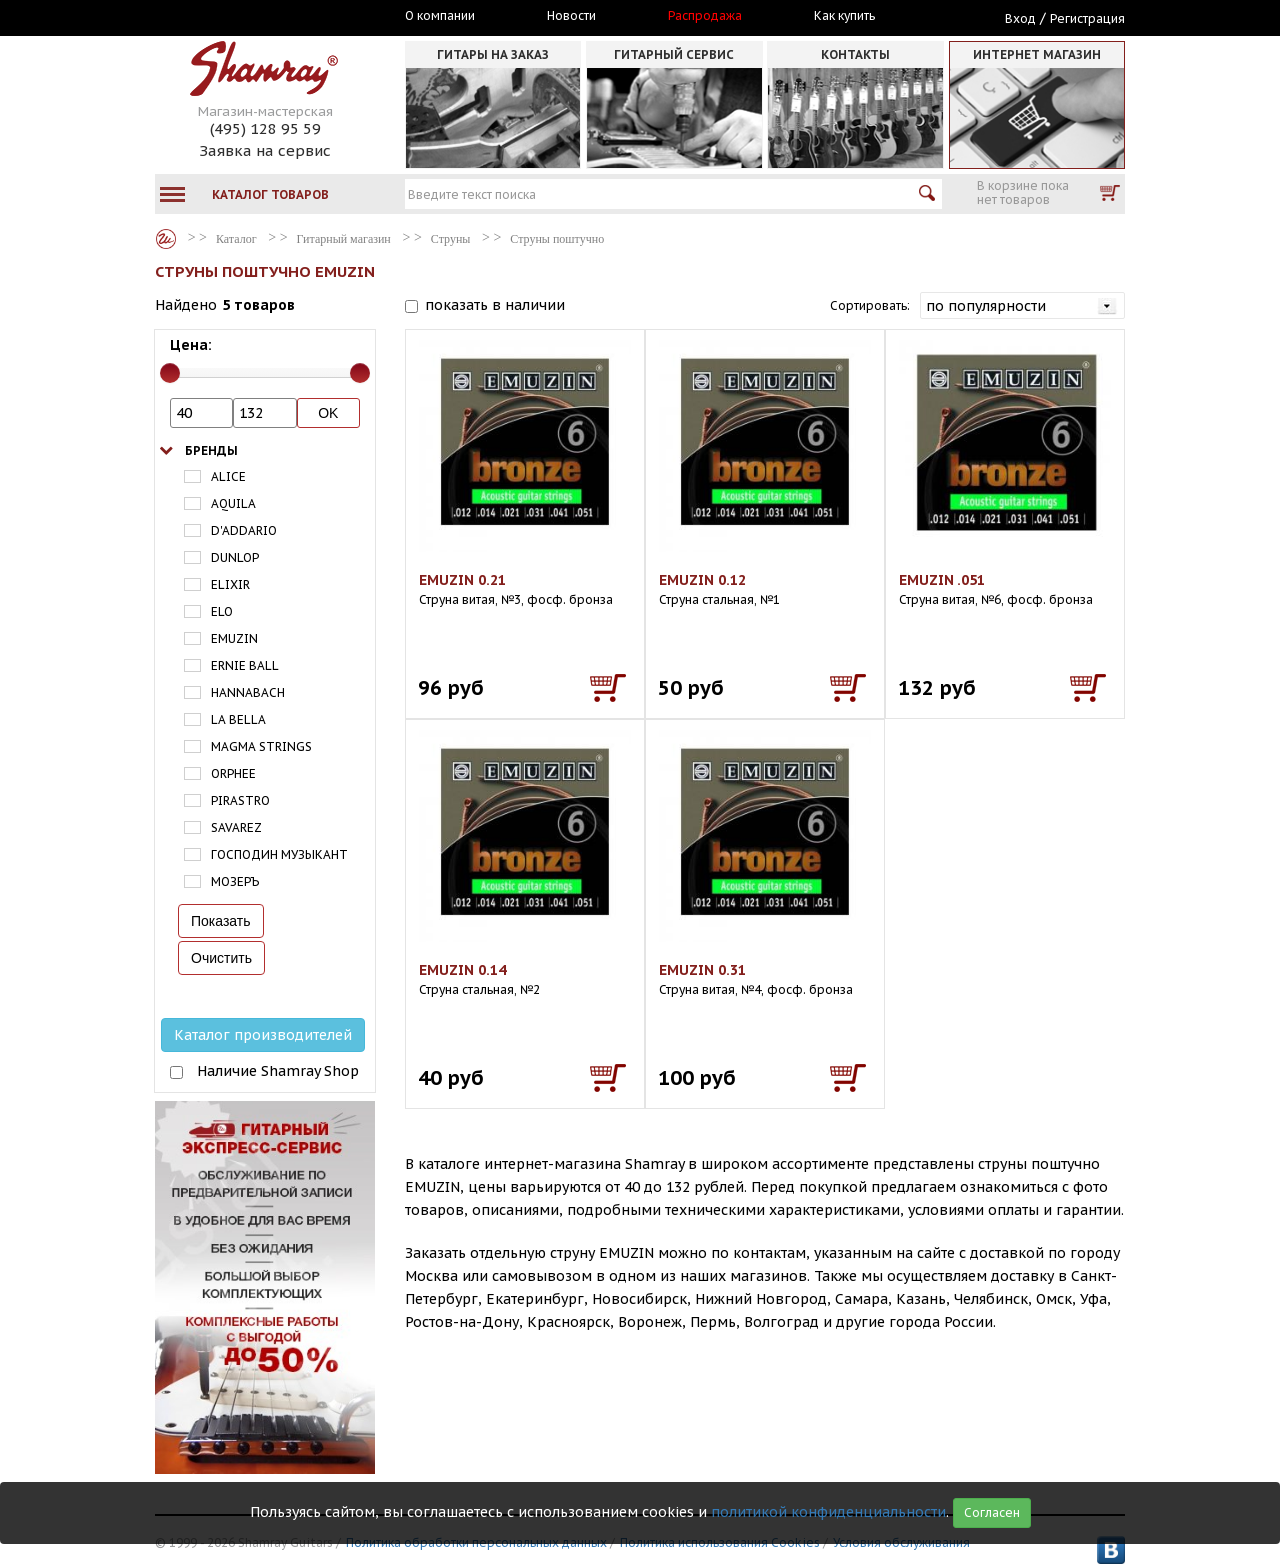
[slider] (170, 373)
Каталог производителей (263, 1035)
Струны (451, 239)
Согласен (992, 1512)
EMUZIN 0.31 (702, 970)
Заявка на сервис (265, 150)
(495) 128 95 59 (265, 128)
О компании (440, 16)
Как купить (844, 16)
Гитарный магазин (344, 239)
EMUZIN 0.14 (462, 970)
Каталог (166, 239)
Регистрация (1087, 18)
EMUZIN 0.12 (702, 580)
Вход (1020, 18)
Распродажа (705, 16)
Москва (247, 17)
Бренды (211, 450)
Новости (571, 16)
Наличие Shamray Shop (278, 1071)
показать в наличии (495, 305)
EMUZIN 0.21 (462, 580)
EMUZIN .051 (942, 580)
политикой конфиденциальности (828, 1512)
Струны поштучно (557, 239)
